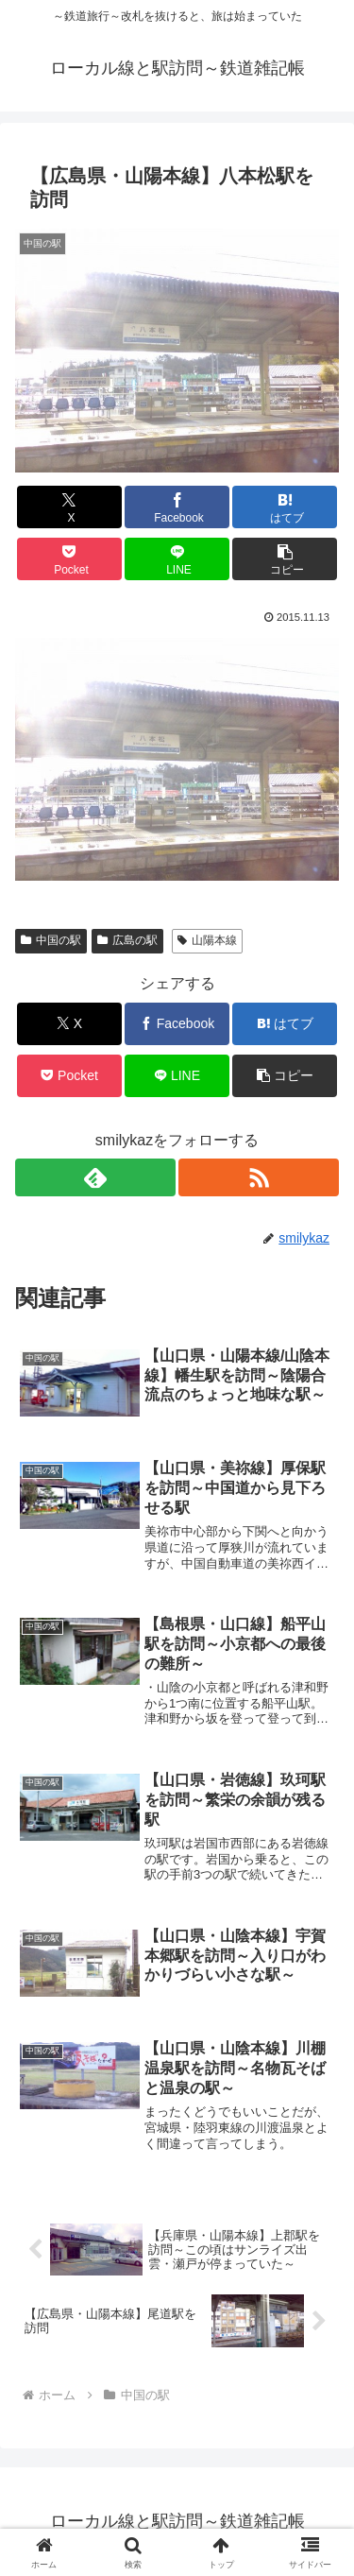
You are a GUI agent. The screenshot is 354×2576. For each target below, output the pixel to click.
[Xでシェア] (69, 507)
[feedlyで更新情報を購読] (95, 1177)
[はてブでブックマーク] (284, 507)
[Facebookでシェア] (177, 507)
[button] (284, 559)
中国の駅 (51, 940)
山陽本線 (207, 940)
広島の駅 (127, 940)
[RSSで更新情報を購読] (258, 1177)
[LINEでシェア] (177, 559)
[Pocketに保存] (69, 559)
